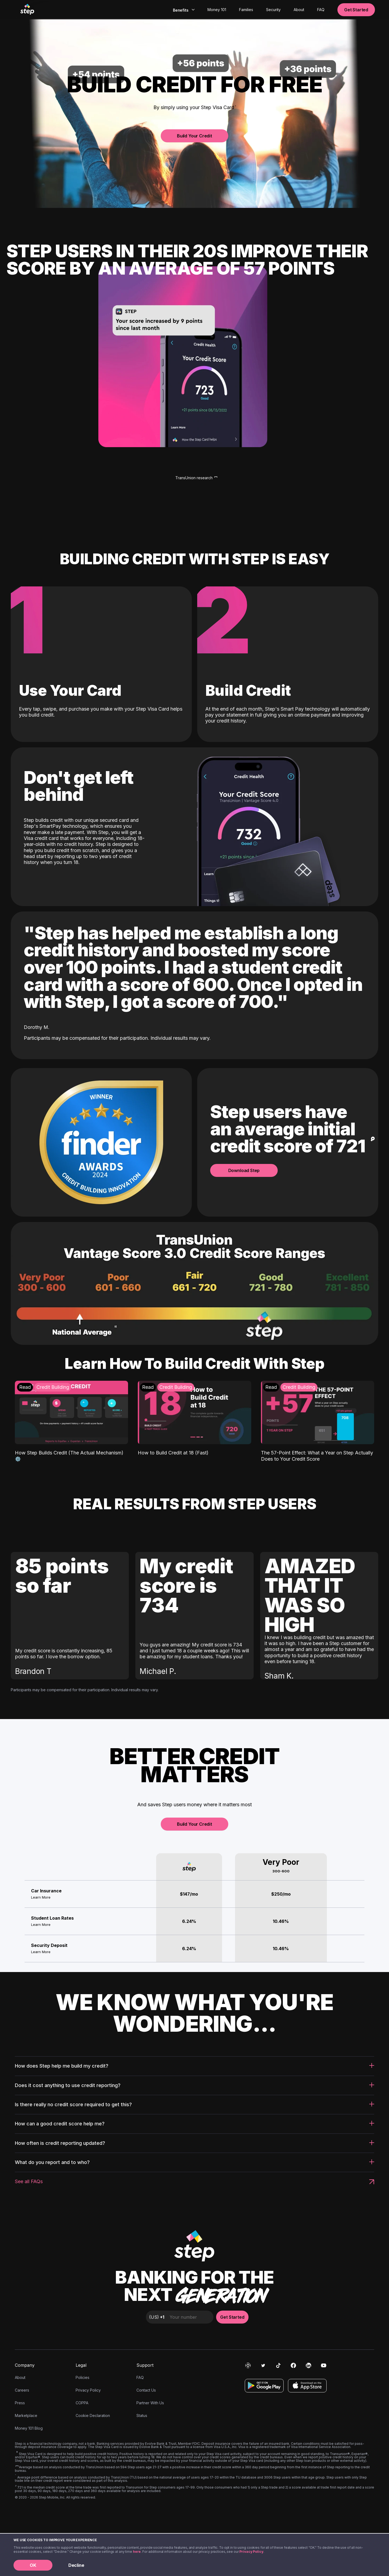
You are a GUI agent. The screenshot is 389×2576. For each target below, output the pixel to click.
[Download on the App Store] (307, 2385)
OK (33, 2565)
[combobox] (183, 9)
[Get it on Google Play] (264, 2385)
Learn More (41, 1897)
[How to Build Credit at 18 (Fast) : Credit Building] (194, 1418)
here (137, 2552)
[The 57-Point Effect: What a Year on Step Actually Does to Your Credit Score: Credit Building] (317, 1421)
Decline (76, 2565)
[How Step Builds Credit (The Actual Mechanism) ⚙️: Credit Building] (71, 1421)
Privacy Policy (251, 2552)
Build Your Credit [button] (194, 135)
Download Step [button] (244, 1170)
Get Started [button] (356, 9)
